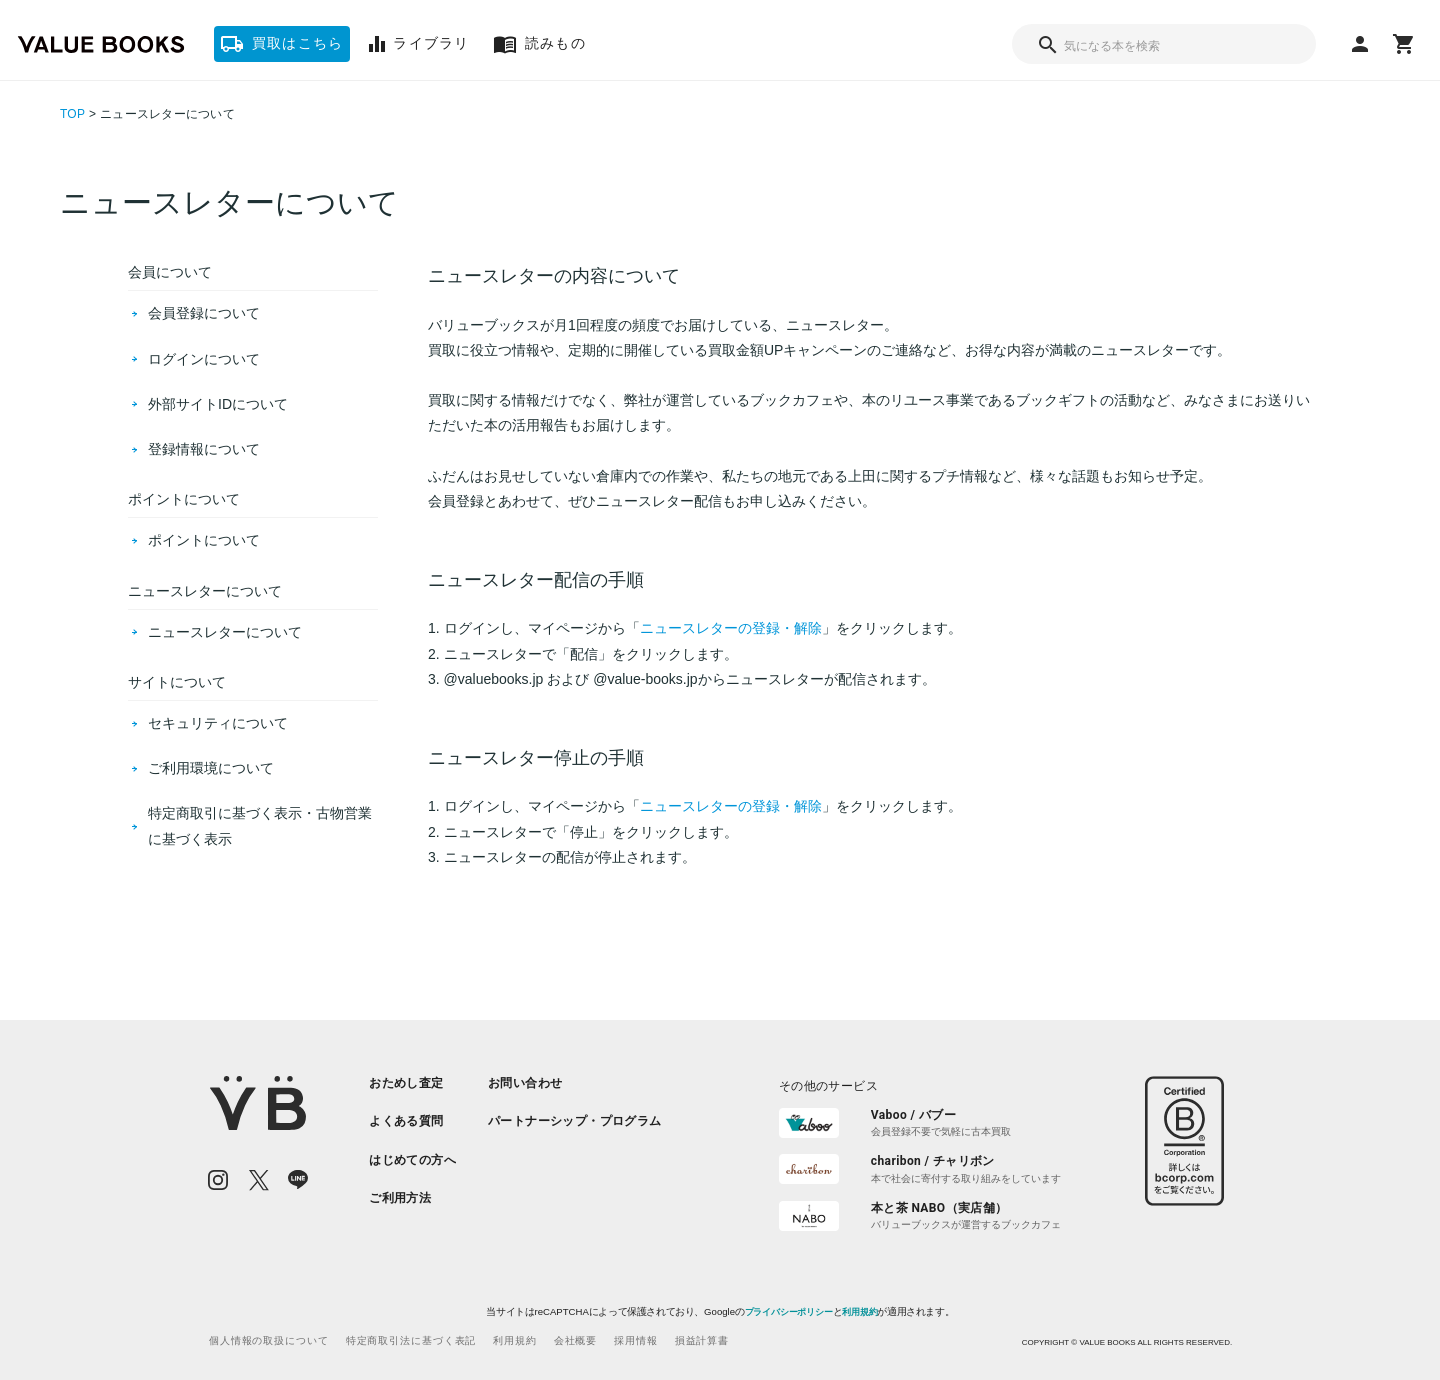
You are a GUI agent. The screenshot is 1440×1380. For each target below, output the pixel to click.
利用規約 (859, 1312)
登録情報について (204, 449)
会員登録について (204, 313)
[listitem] (412, 1083)
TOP (72, 114)
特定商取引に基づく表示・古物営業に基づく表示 (260, 825)
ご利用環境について (211, 768)
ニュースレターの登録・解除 (731, 628)
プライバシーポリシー (788, 1312)
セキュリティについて (218, 723)
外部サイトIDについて (218, 404)
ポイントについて (204, 540)
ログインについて (204, 359)
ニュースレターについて (225, 632)
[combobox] (1164, 44)
